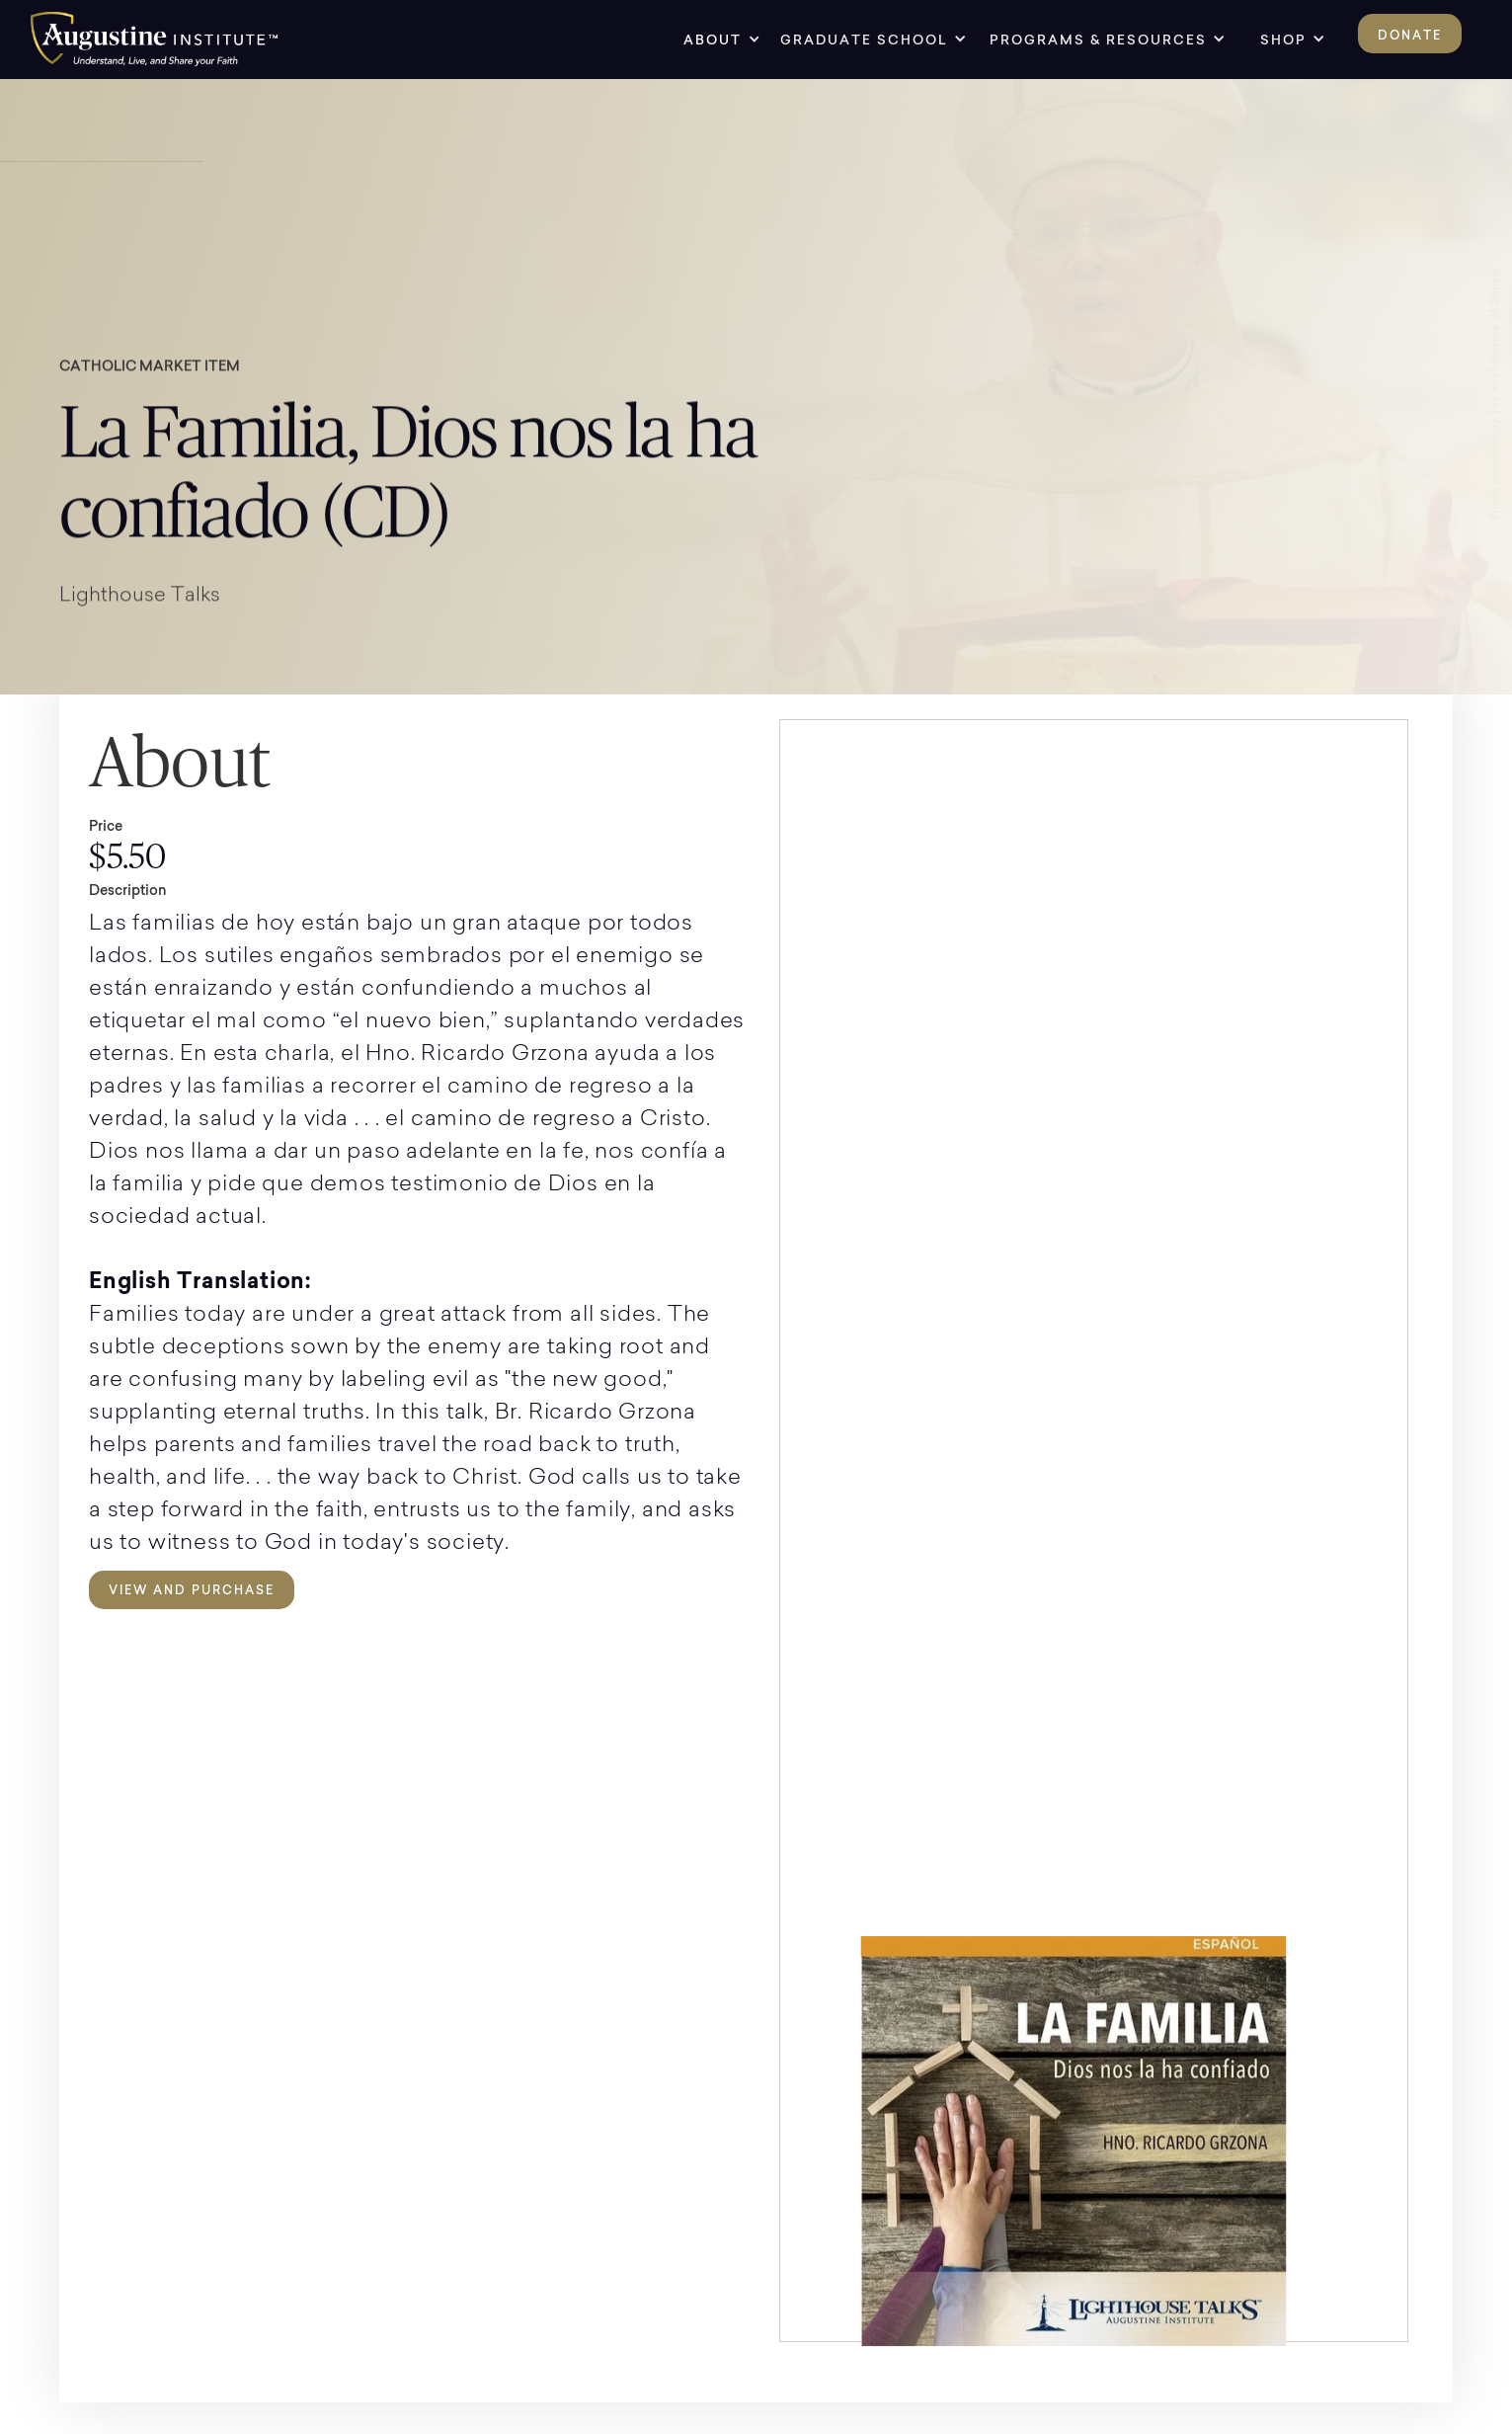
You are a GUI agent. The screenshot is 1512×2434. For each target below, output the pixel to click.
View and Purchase (192, 1589)
